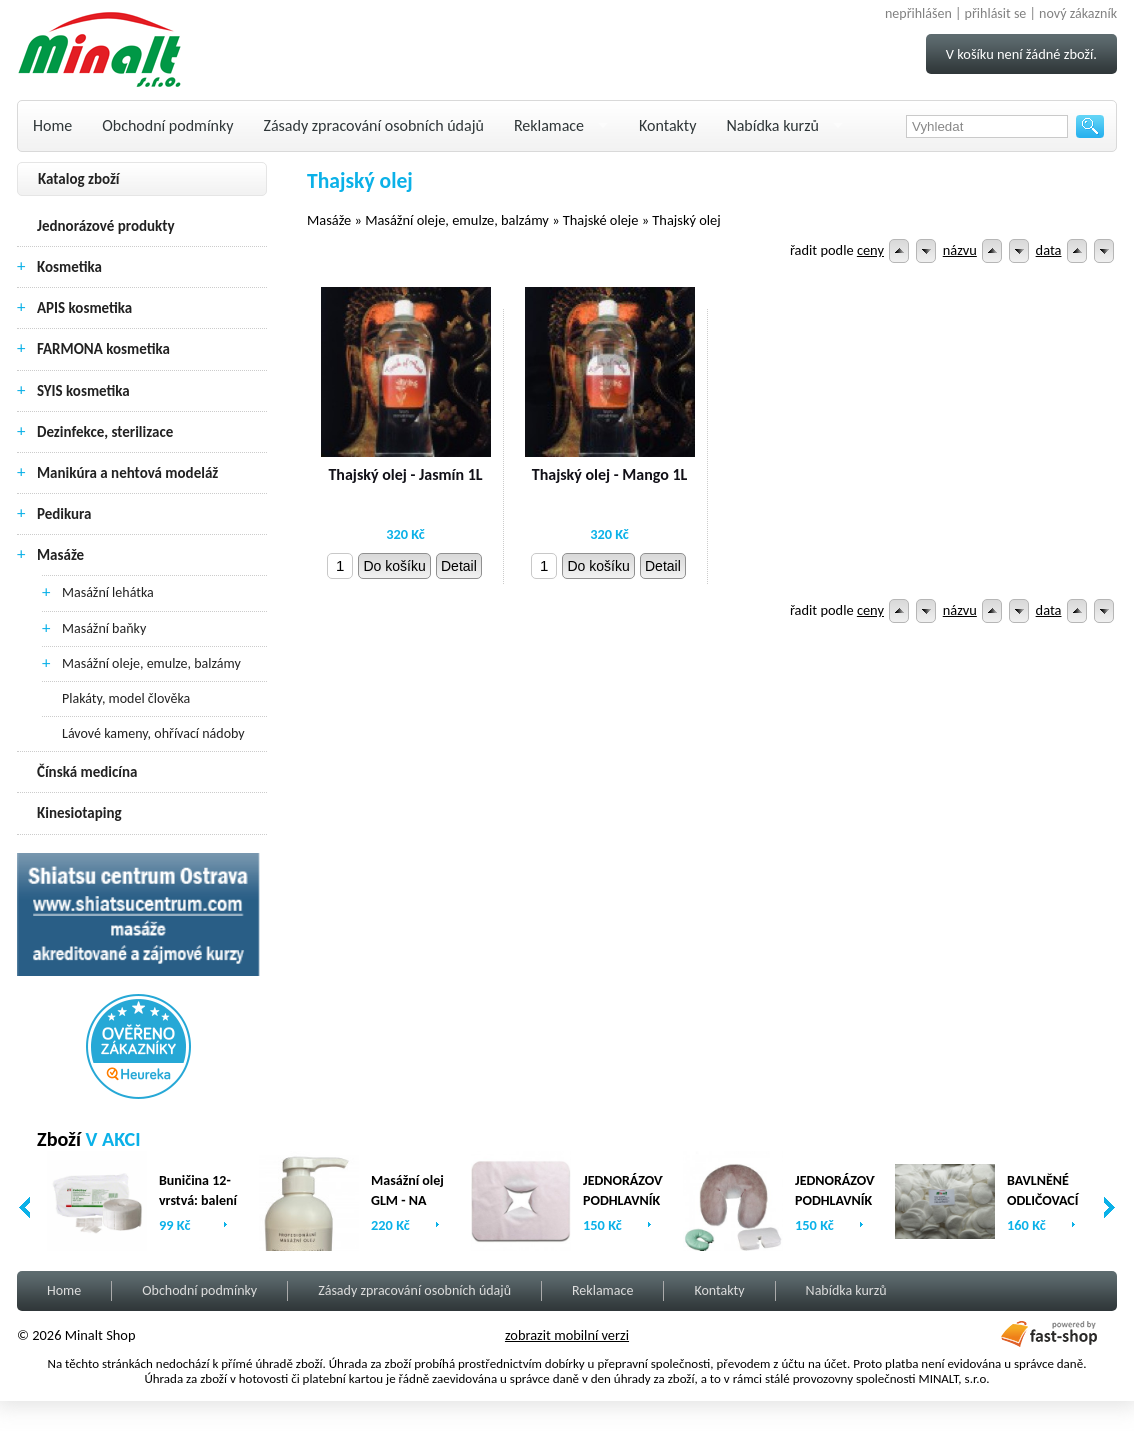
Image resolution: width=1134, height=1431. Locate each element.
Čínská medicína (87, 772)
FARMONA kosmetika (103, 349)
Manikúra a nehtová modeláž (127, 473)
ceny (870, 250)
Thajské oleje (601, 220)
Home (52, 125)
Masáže (60, 555)
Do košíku (394, 566)
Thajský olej (686, 220)
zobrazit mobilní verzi (567, 1335)
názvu (960, 250)
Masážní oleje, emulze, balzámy (151, 663)
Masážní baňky (104, 628)
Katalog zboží (79, 179)
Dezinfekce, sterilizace (105, 432)
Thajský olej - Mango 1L (610, 474)
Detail (459, 566)
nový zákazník (1078, 13)
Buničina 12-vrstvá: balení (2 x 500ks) (198, 1200)
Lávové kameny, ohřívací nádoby (153, 733)
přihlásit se (996, 13)
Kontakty (667, 125)
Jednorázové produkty (106, 226)
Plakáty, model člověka (126, 698)
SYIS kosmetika (83, 391)
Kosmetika (69, 267)
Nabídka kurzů (772, 125)
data (1049, 250)
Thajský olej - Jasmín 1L (405, 474)
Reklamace (549, 125)
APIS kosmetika (84, 308)
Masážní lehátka (108, 592)
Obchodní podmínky (167, 125)
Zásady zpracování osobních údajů (374, 125)
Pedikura (64, 514)
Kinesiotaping (79, 813)
